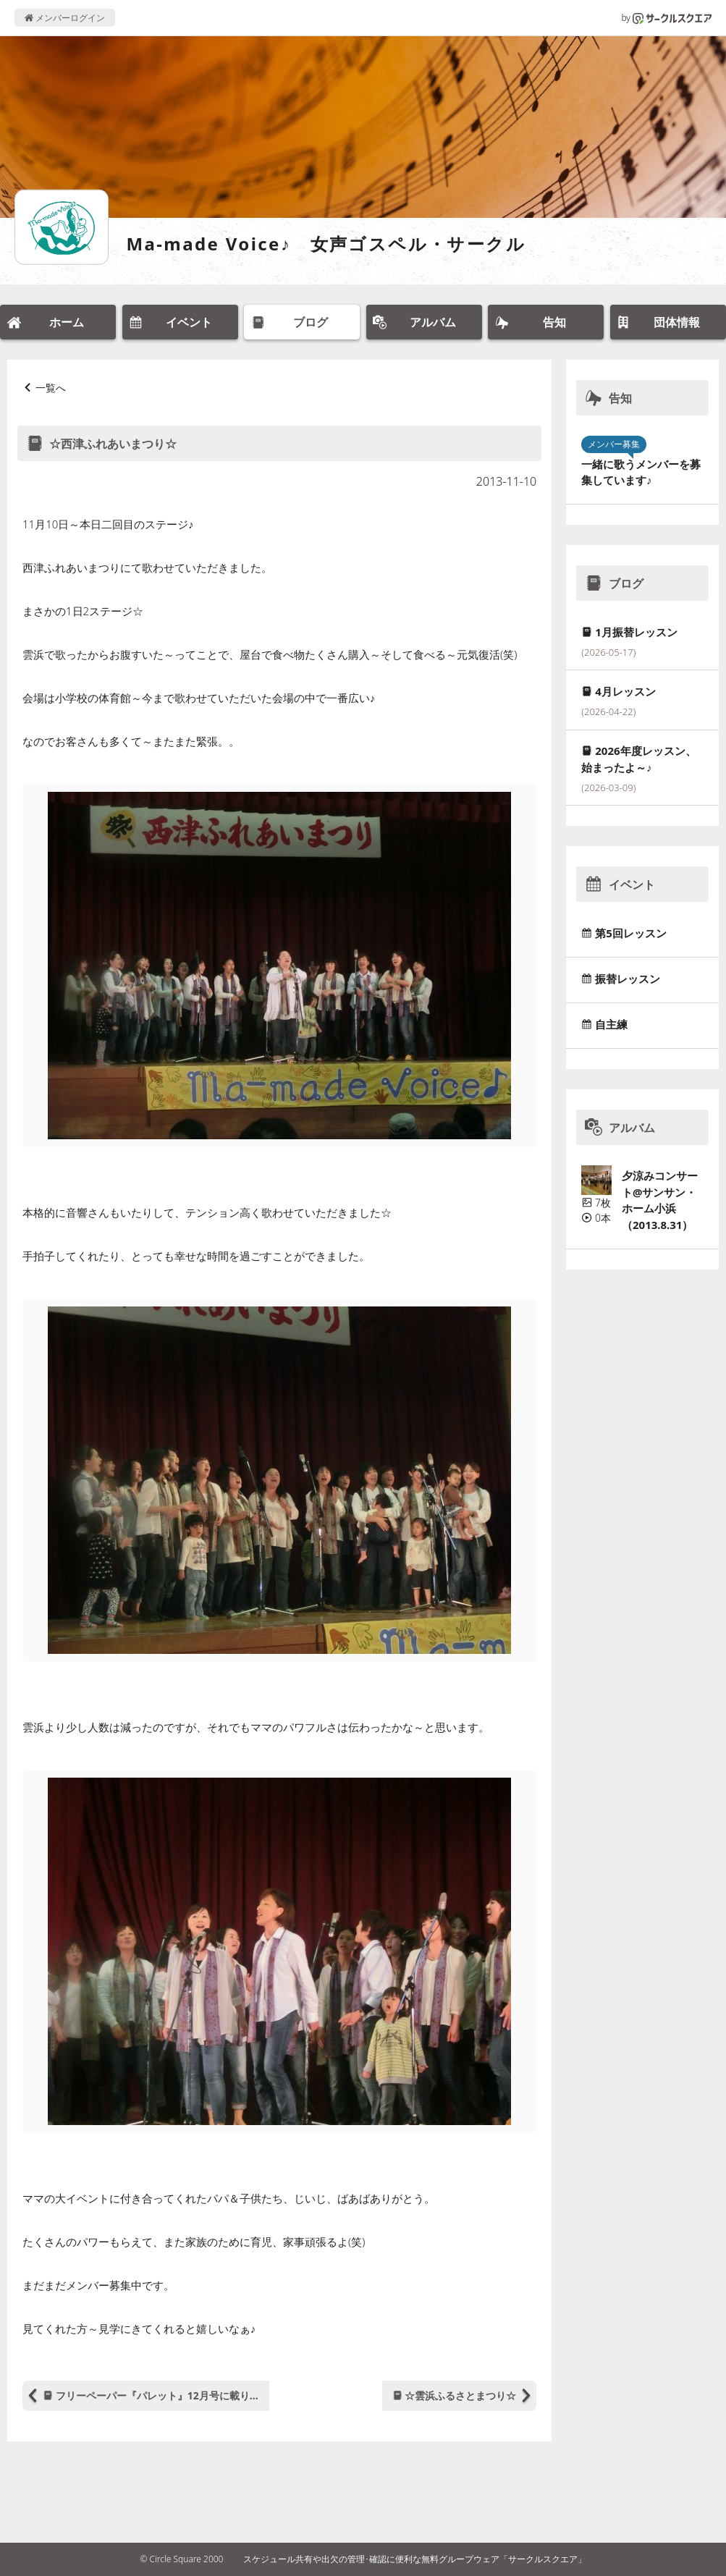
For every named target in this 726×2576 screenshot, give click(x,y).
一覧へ (50, 387)
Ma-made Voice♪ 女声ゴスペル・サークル (325, 244)
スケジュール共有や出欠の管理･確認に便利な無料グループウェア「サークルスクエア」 (414, 2559)
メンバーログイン (65, 18)
